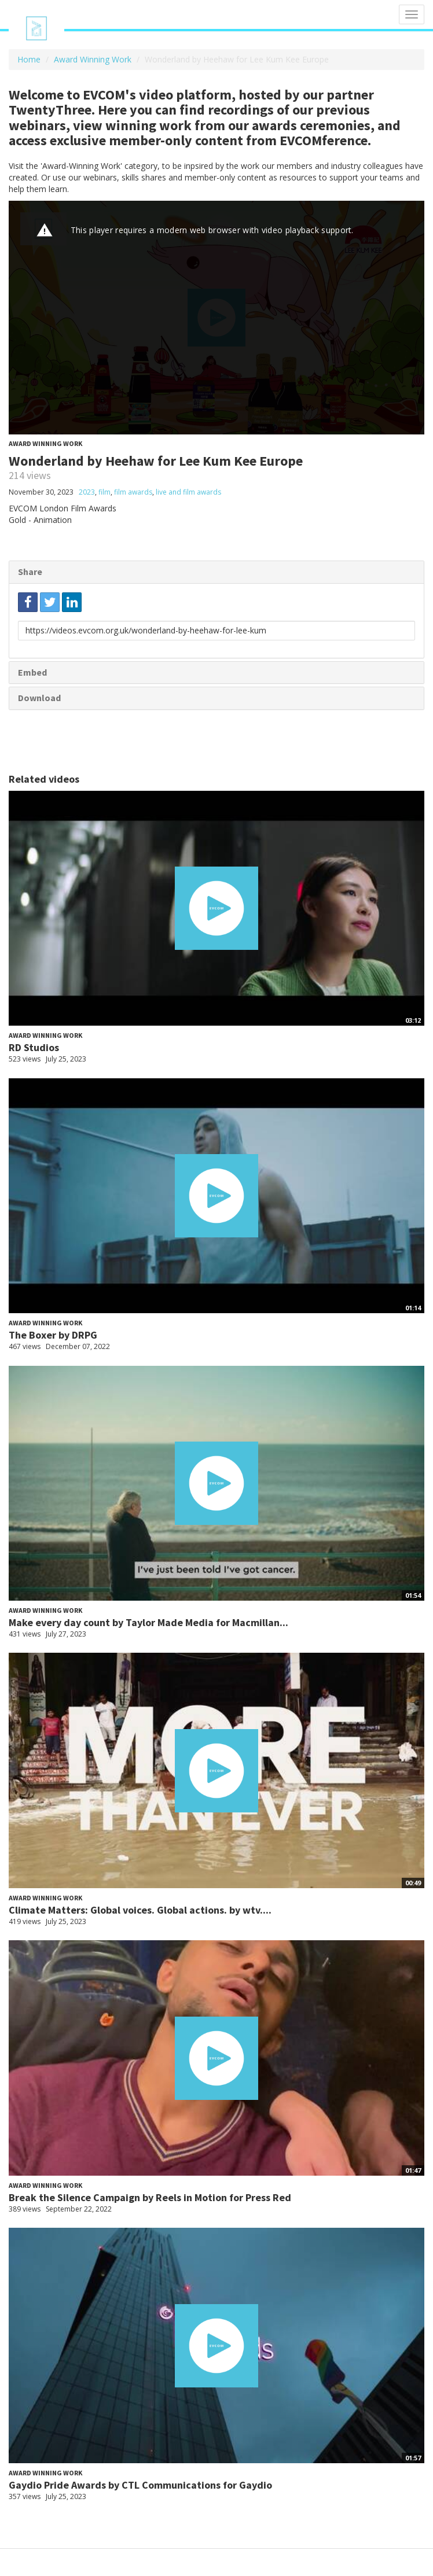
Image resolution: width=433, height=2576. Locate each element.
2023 (87, 492)
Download (39, 697)
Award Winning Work (92, 59)
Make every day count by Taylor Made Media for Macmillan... (148, 1622)
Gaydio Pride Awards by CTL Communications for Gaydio (140, 2485)
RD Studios (34, 1047)
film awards (133, 492)
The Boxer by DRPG (53, 1335)
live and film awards (188, 492)
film (104, 492)
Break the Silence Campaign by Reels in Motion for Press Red (150, 2197)
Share (30, 571)
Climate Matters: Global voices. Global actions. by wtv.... (140, 1910)
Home (29, 59)
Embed (32, 672)
